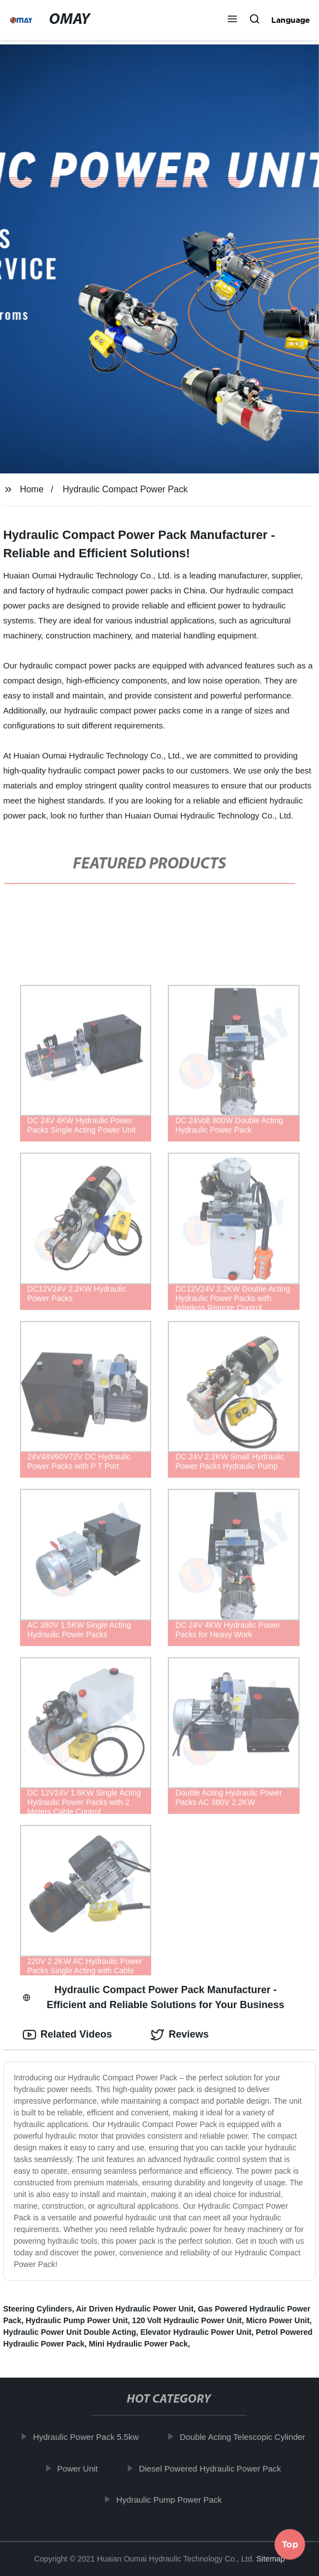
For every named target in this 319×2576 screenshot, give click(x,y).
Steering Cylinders (37, 2308)
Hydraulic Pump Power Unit (77, 2320)
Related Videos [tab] (67, 2034)
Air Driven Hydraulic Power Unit (135, 2308)
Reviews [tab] (179, 2034)
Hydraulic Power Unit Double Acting (69, 2332)
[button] (232, 20)
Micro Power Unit (278, 2320)
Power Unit (82, 2468)
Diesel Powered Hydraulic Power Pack (215, 2468)
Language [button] (290, 20)
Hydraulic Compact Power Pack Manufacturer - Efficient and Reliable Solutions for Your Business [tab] (154, 1997)
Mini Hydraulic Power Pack (138, 2343)
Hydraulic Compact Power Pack (125, 489)
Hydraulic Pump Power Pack (174, 2499)
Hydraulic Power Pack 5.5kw (91, 2437)
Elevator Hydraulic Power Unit (196, 2332)
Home (32, 489)
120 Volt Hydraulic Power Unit (187, 2320)
